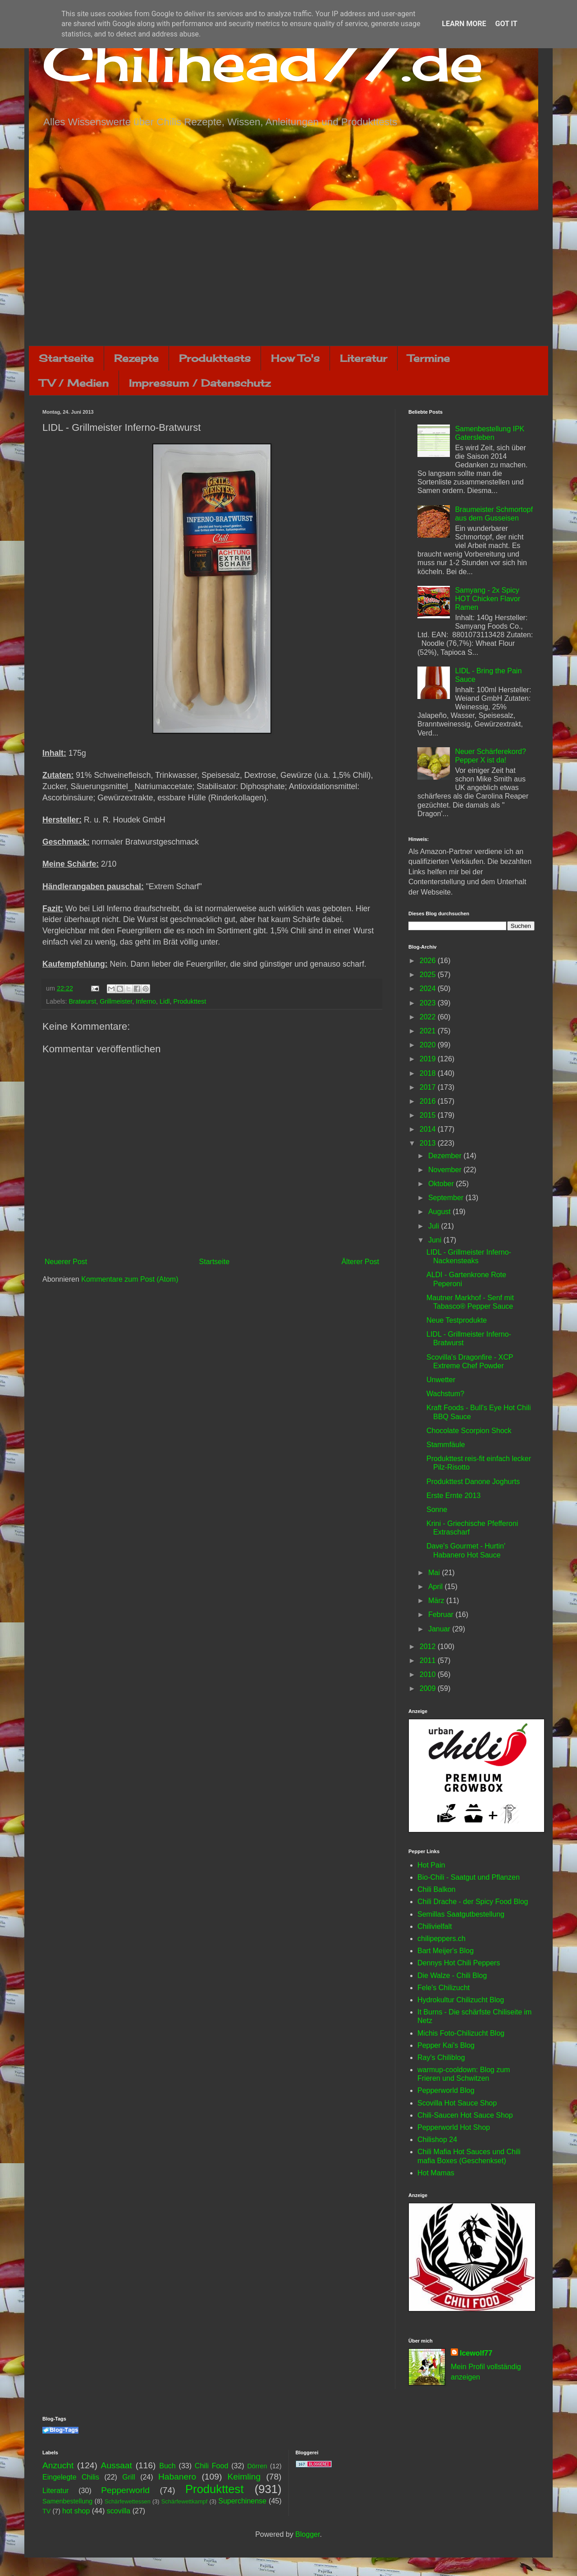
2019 (429, 1059)
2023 (429, 1003)
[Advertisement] (288, 278)
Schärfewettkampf (184, 2501)
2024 (429, 988)
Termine (429, 358)
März (437, 1600)
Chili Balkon (436, 1889)
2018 (429, 1073)
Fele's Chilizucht (443, 1987)
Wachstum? (445, 1394)
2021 (429, 1031)
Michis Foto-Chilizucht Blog (460, 2033)
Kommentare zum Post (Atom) (129, 1279)
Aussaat (116, 2465)
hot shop (76, 2511)
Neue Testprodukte (456, 1320)
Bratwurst (82, 1001)
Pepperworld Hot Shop (453, 2127)
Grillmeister (116, 1001)
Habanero (177, 2476)
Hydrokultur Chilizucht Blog (460, 2000)
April (436, 1586)
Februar (441, 1614)
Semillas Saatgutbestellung (460, 1914)
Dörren (257, 2466)
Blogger (307, 2534)
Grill (128, 2477)
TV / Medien (74, 383)
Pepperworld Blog (445, 2090)
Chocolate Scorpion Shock (469, 1430)
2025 (429, 974)
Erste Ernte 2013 (453, 1495)
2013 (429, 1143)
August (440, 1211)
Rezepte (136, 358)
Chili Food (211, 2466)
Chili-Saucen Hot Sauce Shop (465, 2115)
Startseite (66, 358)
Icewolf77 (476, 2353)
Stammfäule (445, 1444)
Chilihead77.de (262, 61)
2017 (429, 1087)
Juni (436, 1240)
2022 (429, 1017)
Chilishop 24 (437, 2139)
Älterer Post (360, 1261)
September (447, 1197)
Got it (506, 23)
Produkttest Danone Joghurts (473, 1481)
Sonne (436, 1509)
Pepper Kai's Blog (446, 2045)
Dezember (445, 1156)
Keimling (244, 2476)
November (445, 1170)
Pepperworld (125, 2490)
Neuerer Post (66, 1261)
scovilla (118, 2511)
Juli (434, 1226)
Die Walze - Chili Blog (452, 1975)
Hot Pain (431, 1865)
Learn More (464, 23)
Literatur (363, 358)
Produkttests (215, 358)
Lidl (164, 1001)
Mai (435, 1572)
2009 (429, 1688)
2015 (429, 1115)
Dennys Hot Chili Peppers (458, 1963)
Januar (440, 1629)
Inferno (146, 1001)
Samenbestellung (67, 2501)
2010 (429, 1674)
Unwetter (440, 1380)
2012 (429, 1646)
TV (46, 2511)
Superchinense (242, 2501)
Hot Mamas (435, 2173)
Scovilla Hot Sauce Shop (457, 2103)
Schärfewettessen (128, 2501)
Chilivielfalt (434, 1926)
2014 (429, 1129)
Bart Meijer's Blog (445, 1951)
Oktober (442, 1184)
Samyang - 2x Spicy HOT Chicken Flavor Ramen (487, 598)
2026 (429, 960)
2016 (429, 1101)
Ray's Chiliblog (441, 2057)
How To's (295, 358)
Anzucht (57, 2465)
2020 (429, 1045)
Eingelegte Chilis (70, 2477)
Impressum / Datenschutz (199, 383)
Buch (167, 2466)
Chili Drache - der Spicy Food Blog (472, 1901)
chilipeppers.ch (441, 1938)
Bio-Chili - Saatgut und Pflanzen (468, 1877)
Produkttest (189, 1001)
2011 (429, 1660)
